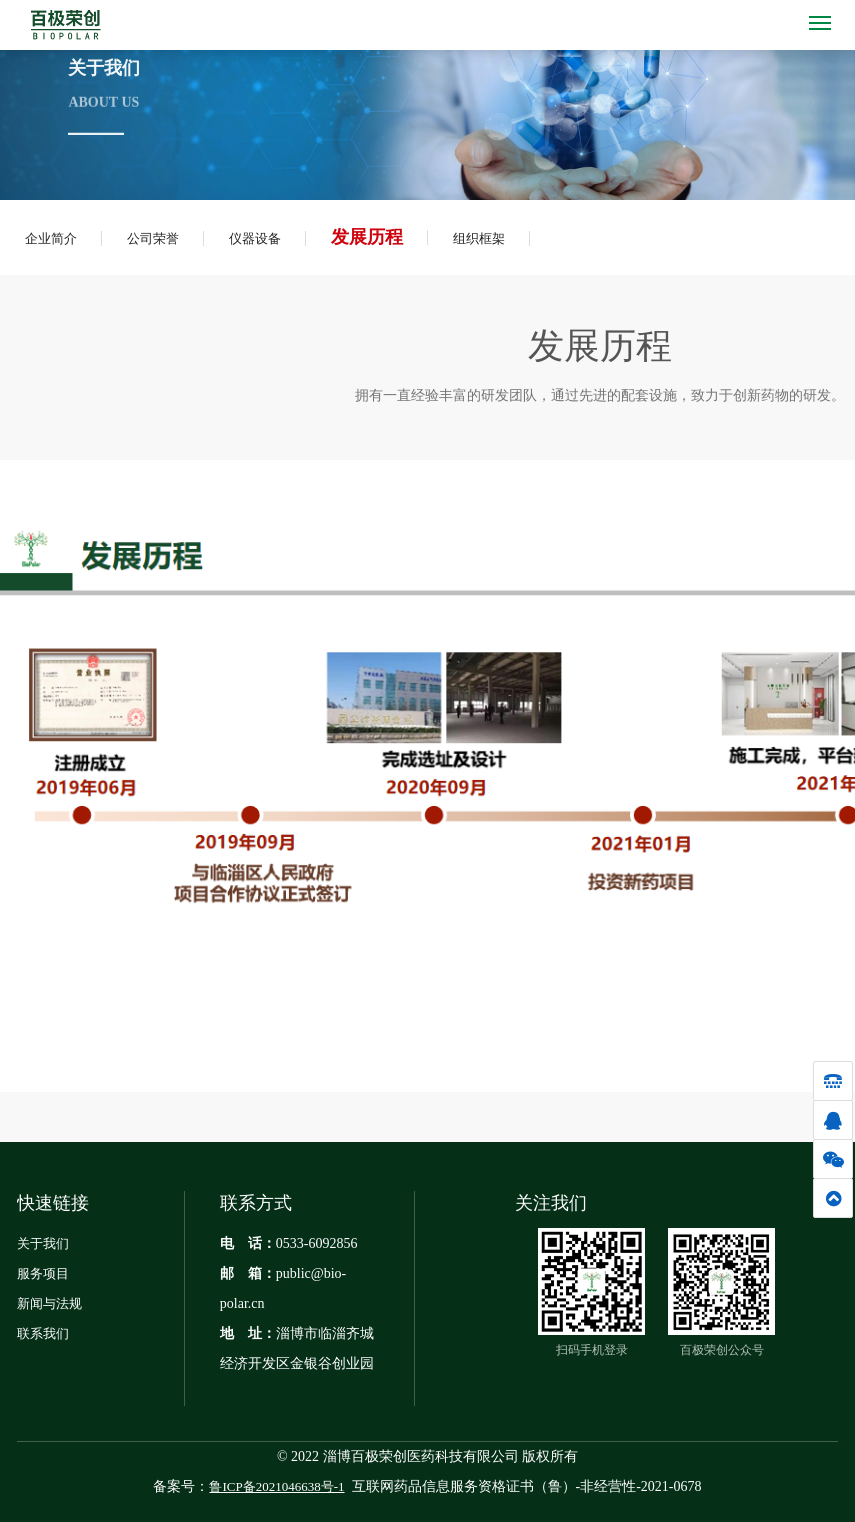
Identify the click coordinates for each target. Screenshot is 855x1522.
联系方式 (256, 1203)
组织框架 (479, 238)
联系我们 (43, 1333)
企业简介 (51, 238)
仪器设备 (255, 238)
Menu (823, 16)
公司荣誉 (153, 238)
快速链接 (53, 1203)
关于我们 (43, 1243)
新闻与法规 (49, 1303)
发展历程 (367, 237)
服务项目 (43, 1273)
